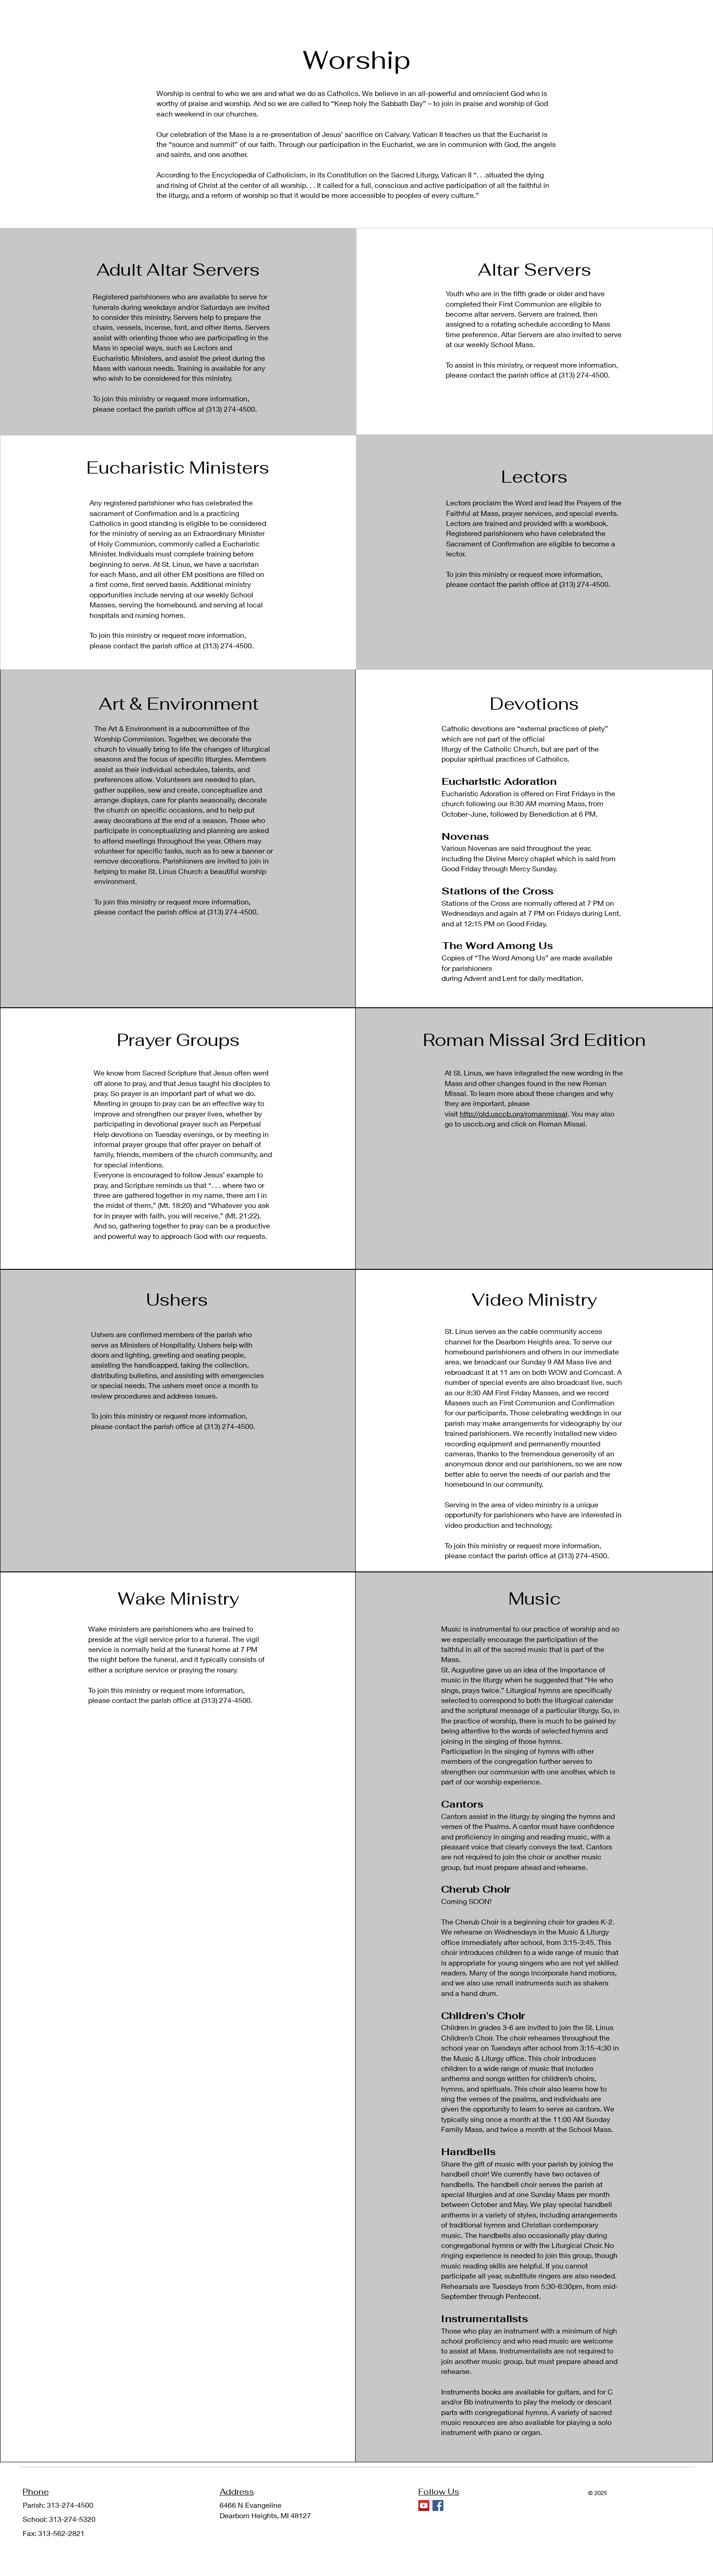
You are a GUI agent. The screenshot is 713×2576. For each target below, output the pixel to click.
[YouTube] (423, 2505)
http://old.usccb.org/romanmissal (513, 1113)
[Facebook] (437, 2505)
